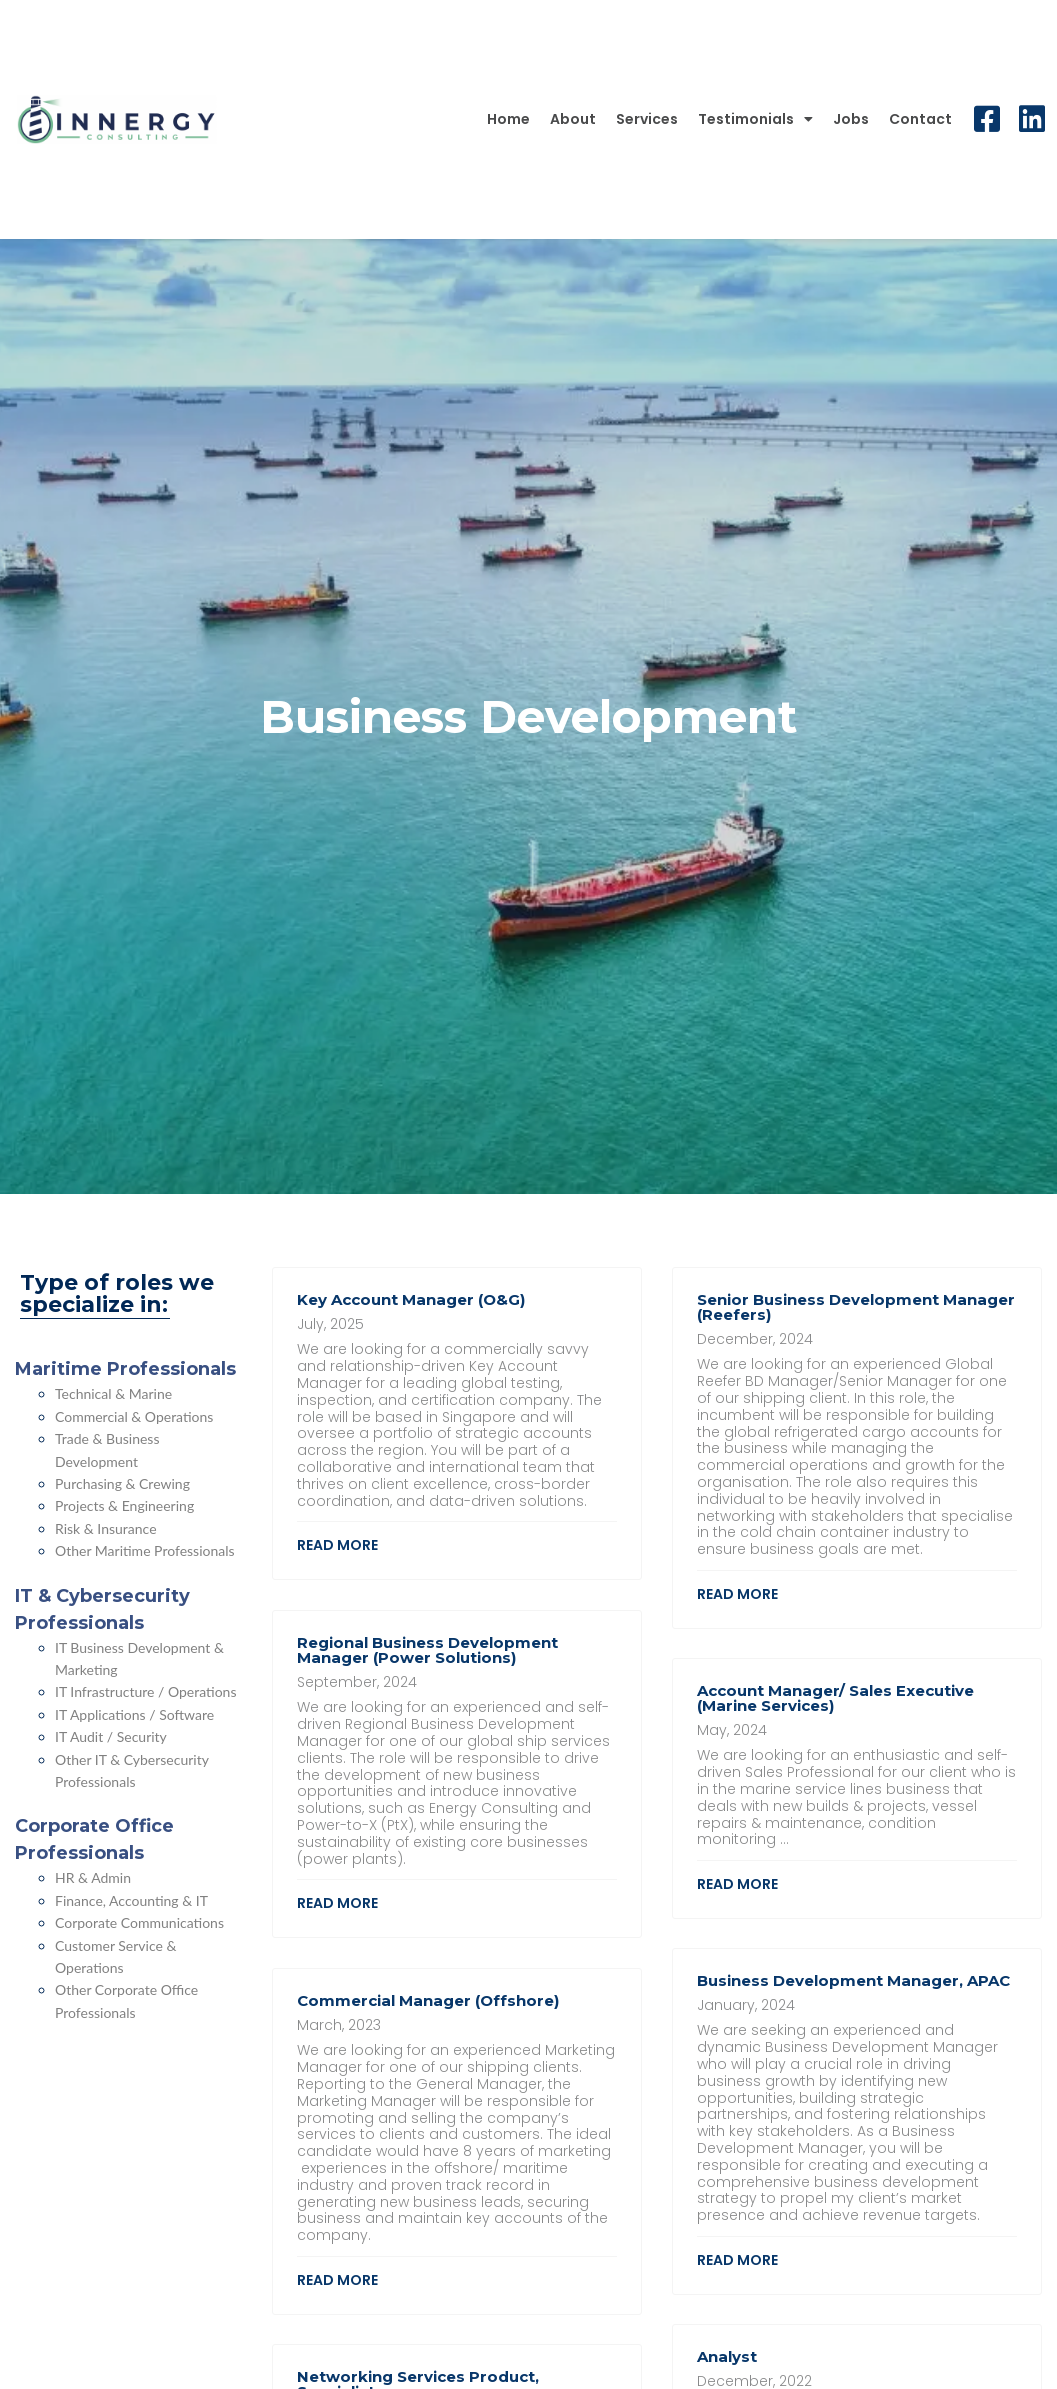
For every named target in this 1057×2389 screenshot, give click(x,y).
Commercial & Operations (134, 1416)
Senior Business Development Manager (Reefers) (856, 1307)
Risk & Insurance (106, 1528)
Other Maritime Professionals (145, 1550)
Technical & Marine (113, 1393)
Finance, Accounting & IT (131, 1900)
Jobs (851, 119)
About (573, 119)
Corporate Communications (139, 1922)
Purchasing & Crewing (122, 1483)
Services (647, 119)
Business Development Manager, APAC (853, 1980)
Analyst (727, 2356)
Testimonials (755, 119)
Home (508, 119)
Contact (920, 119)
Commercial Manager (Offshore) (428, 2000)
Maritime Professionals (125, 1369)
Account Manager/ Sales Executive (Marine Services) (835, 1698)
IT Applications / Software (134, 1714)
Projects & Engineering (124, 1505)
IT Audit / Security (111, 1736)
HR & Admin (93, 1877)
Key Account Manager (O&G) (411, 1299)
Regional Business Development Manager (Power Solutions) (427, 1650)
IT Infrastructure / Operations (146, 1691)
